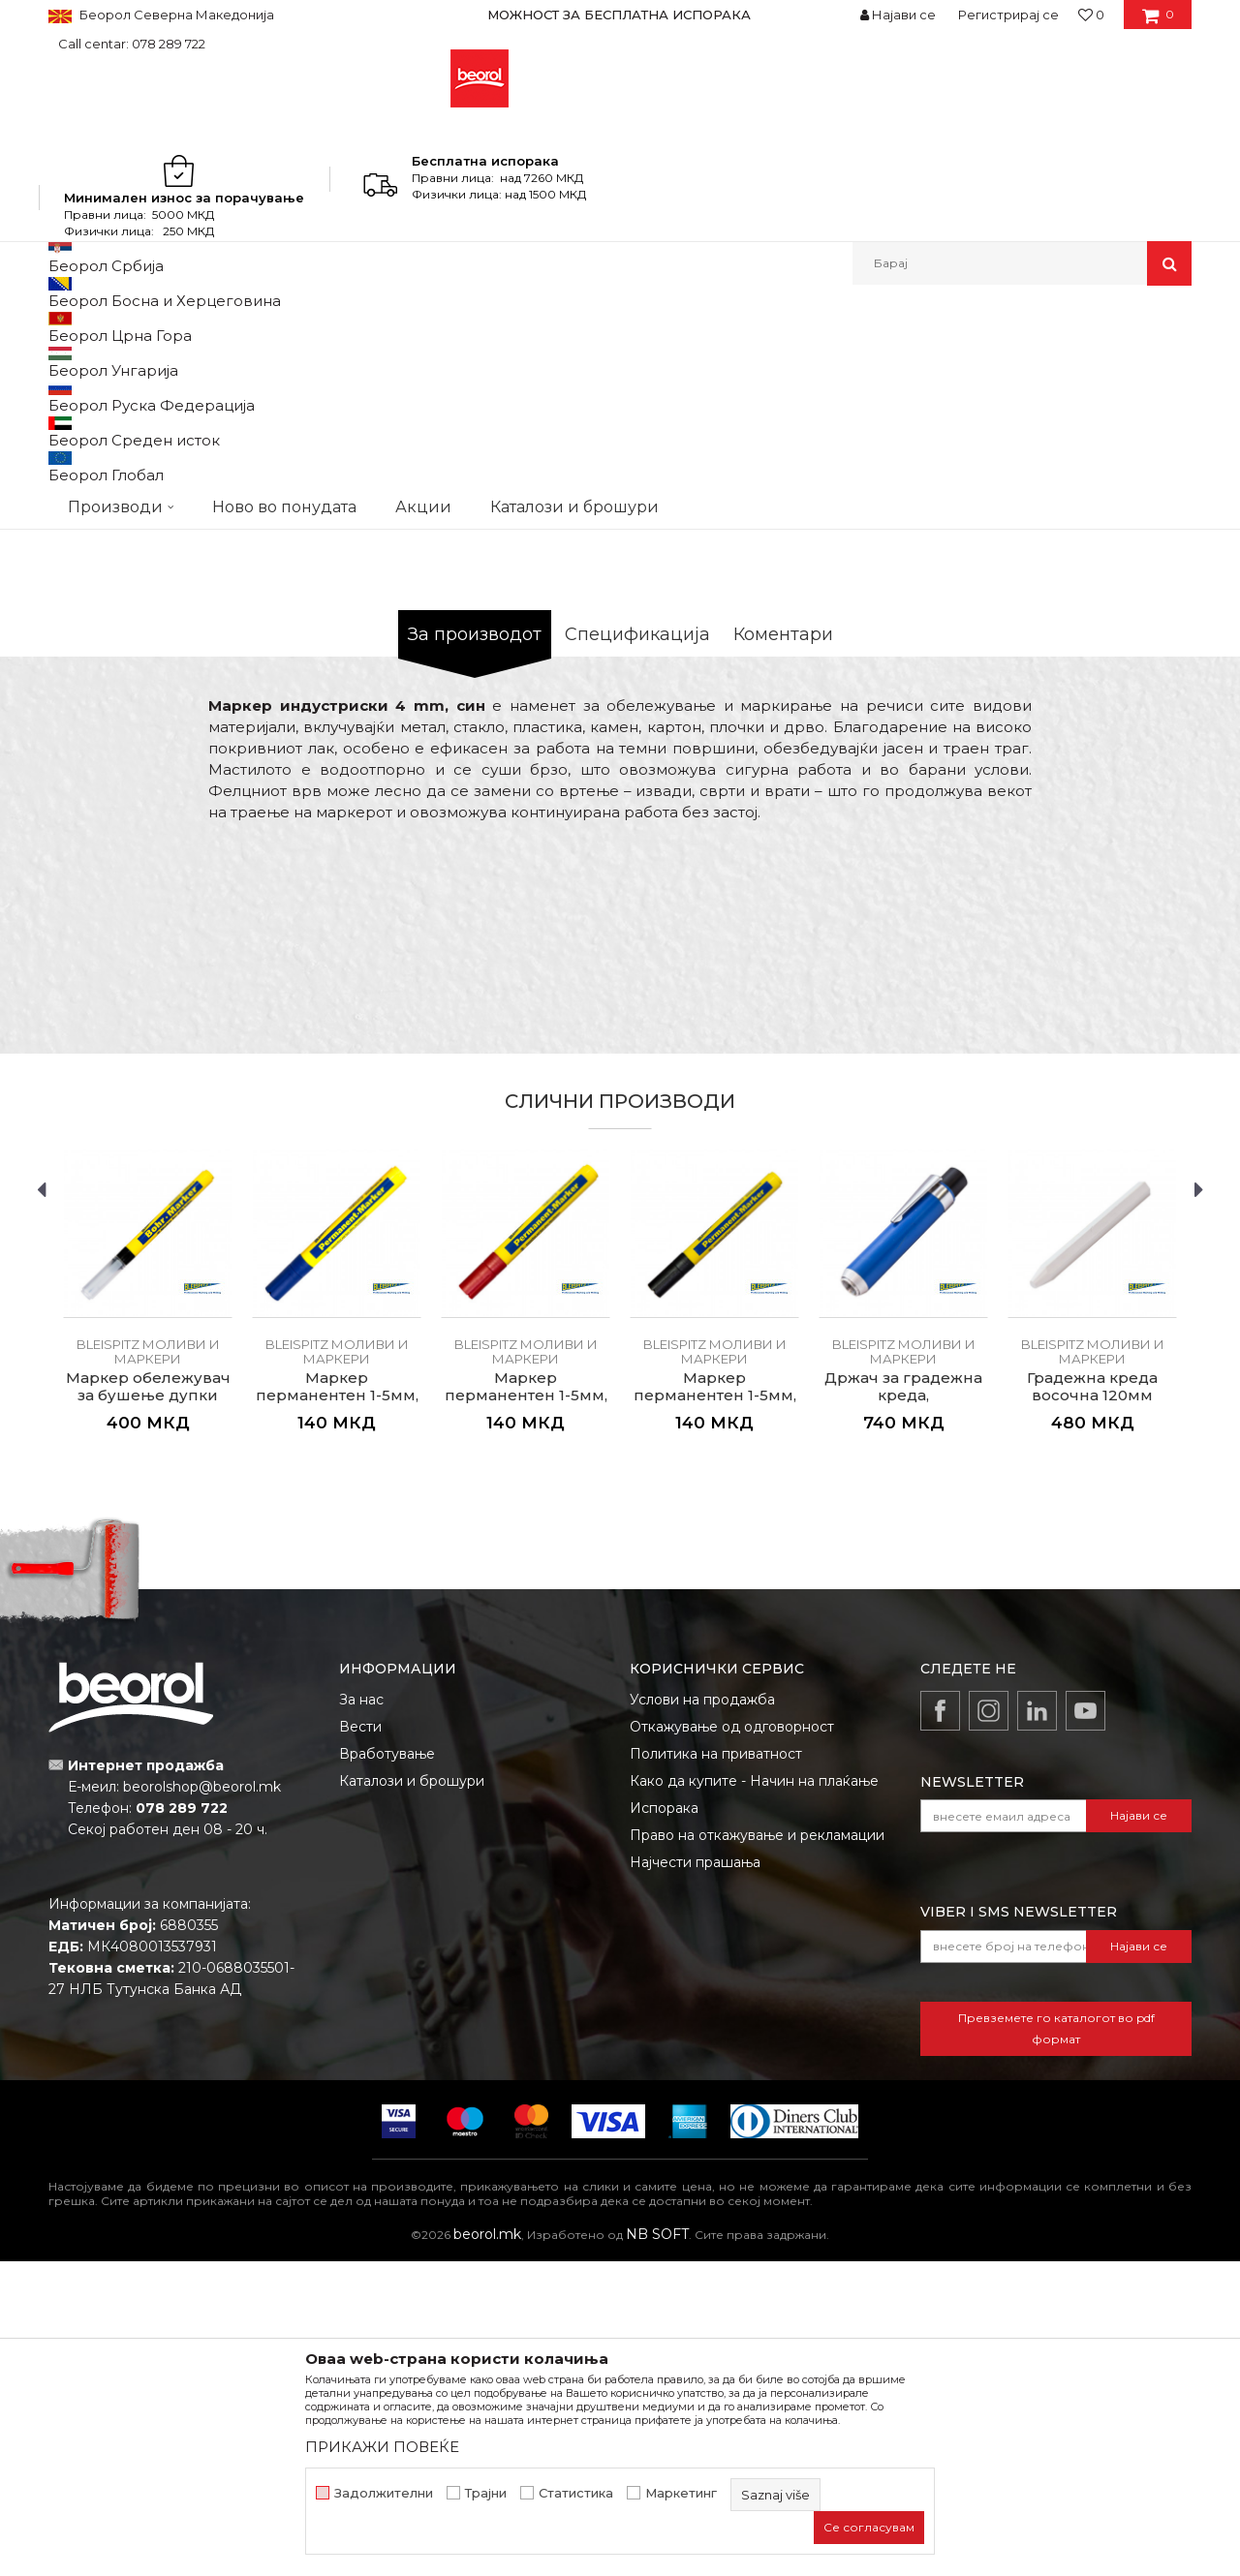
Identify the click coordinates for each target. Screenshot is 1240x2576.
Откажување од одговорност (732, 2041)
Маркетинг (681, 2493)
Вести (360, 2041)
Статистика (576, 2493)
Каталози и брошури (411, 2095)
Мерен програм (232, 327)
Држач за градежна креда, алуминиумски (903, 1710)
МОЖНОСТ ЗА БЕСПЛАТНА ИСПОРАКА (619, 14)
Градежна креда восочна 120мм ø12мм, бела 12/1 (1092, 1710)
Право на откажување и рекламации (757, 2150)
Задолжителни (383, 2493)
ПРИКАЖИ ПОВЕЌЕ (382, 2447)
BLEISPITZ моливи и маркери (623, 327)
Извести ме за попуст (1116, 685)
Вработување (387, 2068)
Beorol (66, 327)
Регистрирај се (1008, 14)
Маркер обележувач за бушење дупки (148, 1701)
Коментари (783, 949)
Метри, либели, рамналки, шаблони (408, 327)
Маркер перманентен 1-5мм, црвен (526, 1710)
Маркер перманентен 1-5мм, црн (715, 1710)
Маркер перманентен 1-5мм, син (337, 1710)
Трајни (486, 2493)
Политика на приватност (716, 2068)
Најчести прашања (695, 2177)
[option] (620, 14)
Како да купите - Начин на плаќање (754, 2095)
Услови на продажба (702, 2014)
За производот (475, 949)
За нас (361, 2014)
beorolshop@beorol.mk (202, 2101)
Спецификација (637, 949)
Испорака (664, 2122)
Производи (133, 327)
